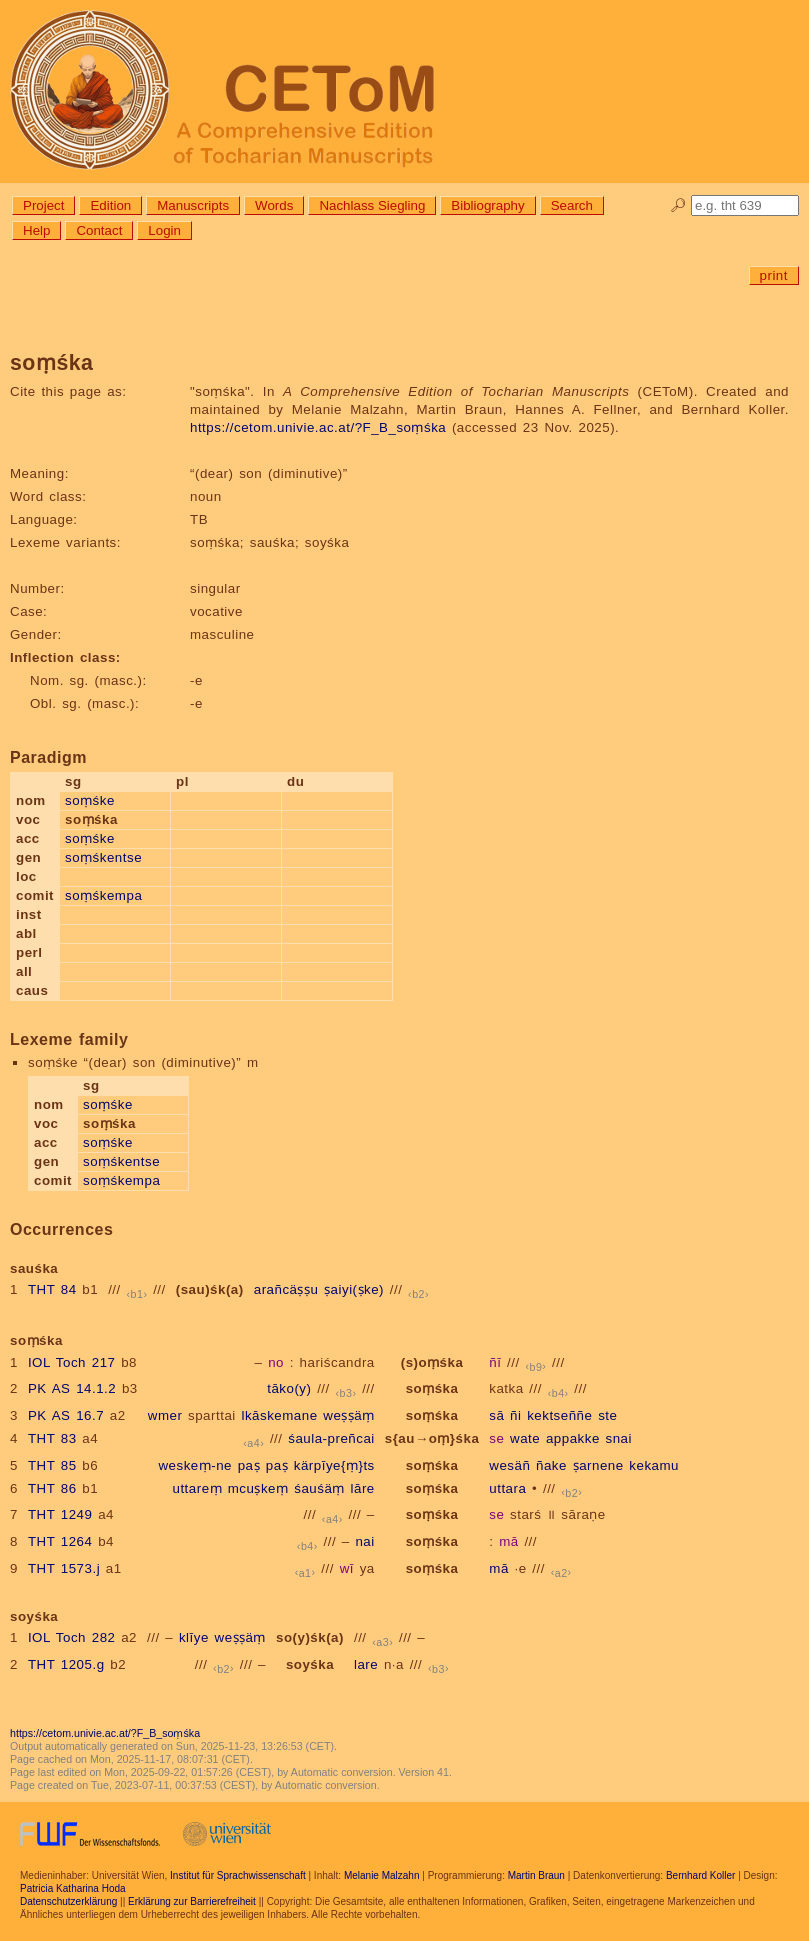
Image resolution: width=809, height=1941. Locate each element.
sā (496, 1415)
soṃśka (432, 1388)
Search (572, 205)
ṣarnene (598, 1465)
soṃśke (90, 800)
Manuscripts (193, 205)
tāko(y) (289, 1388)
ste (607, 1415)
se (496, 1438)
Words (274, 205)
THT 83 (52, 1438)
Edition (110, 205)
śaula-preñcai (331, 1438)
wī (347, 1568)
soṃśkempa (103, 895)
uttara (507, 1488)
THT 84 (52, 1289)
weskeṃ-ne (195, 1465)
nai (364, 1541)
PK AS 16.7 (66, 1415)
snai (619, 1438)
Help (36, 230)
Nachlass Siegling (372, 205)
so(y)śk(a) (310, 1637)
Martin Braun (536, 1875)
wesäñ (509, 1465)
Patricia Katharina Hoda (73, 1888)
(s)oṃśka (432, 1362)
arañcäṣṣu (286, 1289)
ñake (551, 1465)
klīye (194, 1637)
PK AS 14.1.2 (72, 1388)
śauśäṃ (319, 1488)
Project (43, 205)
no (276, 1362)
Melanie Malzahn (382, 1875)
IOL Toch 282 (72, 1637)
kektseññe (559, 1415)
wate (525, 1438)
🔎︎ (678, 205)
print (774, 275)
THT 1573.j (64, 1568)
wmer (165, 1415)
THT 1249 (60, 1514)
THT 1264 (60, 1541)
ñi (515, 1415)
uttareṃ (197, 1488)
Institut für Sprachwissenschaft (238, 1875)
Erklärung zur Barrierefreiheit (192, 1901)
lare (366, 1664)
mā (509, 1541)
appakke (573, 1438)
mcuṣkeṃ (258, 1488)
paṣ (249, 1465)
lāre (363, 1488)
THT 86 (52, 1488)
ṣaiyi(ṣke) (354, 1289)
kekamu (654, 1465)
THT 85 (52, 1465)
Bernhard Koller (700, 1875)
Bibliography (487, 205)
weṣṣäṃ (348, 1415)
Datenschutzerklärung (68, 1901)
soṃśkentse (103, 857)
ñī (495, 1362)
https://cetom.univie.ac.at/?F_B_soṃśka (318, 427)
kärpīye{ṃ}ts (334, 1465)
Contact (99, 230)
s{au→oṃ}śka (432, 1438)
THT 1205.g (66, 1664)
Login (164, 230)
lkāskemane (279, 1415)
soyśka (310, 1664)
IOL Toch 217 (72, 1362)
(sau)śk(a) (210, 1289)
